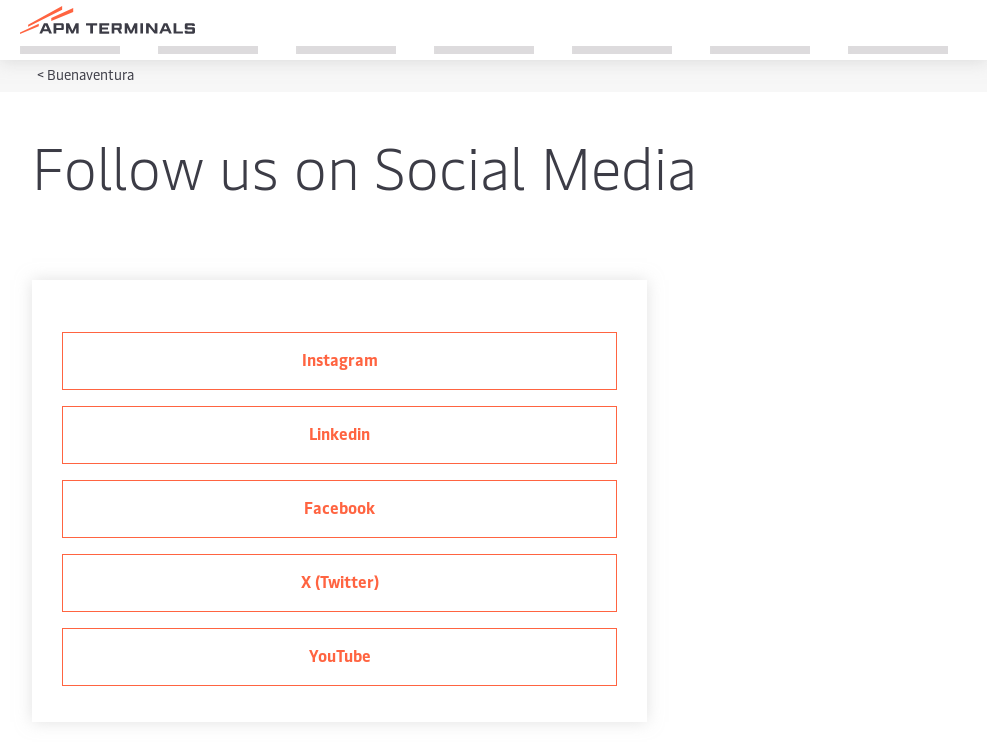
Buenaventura (90, 74)
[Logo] (107, 20)
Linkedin (339, 433)
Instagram (340, 359)
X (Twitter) (340, 581)
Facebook (339, 507)
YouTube (340, 655)
